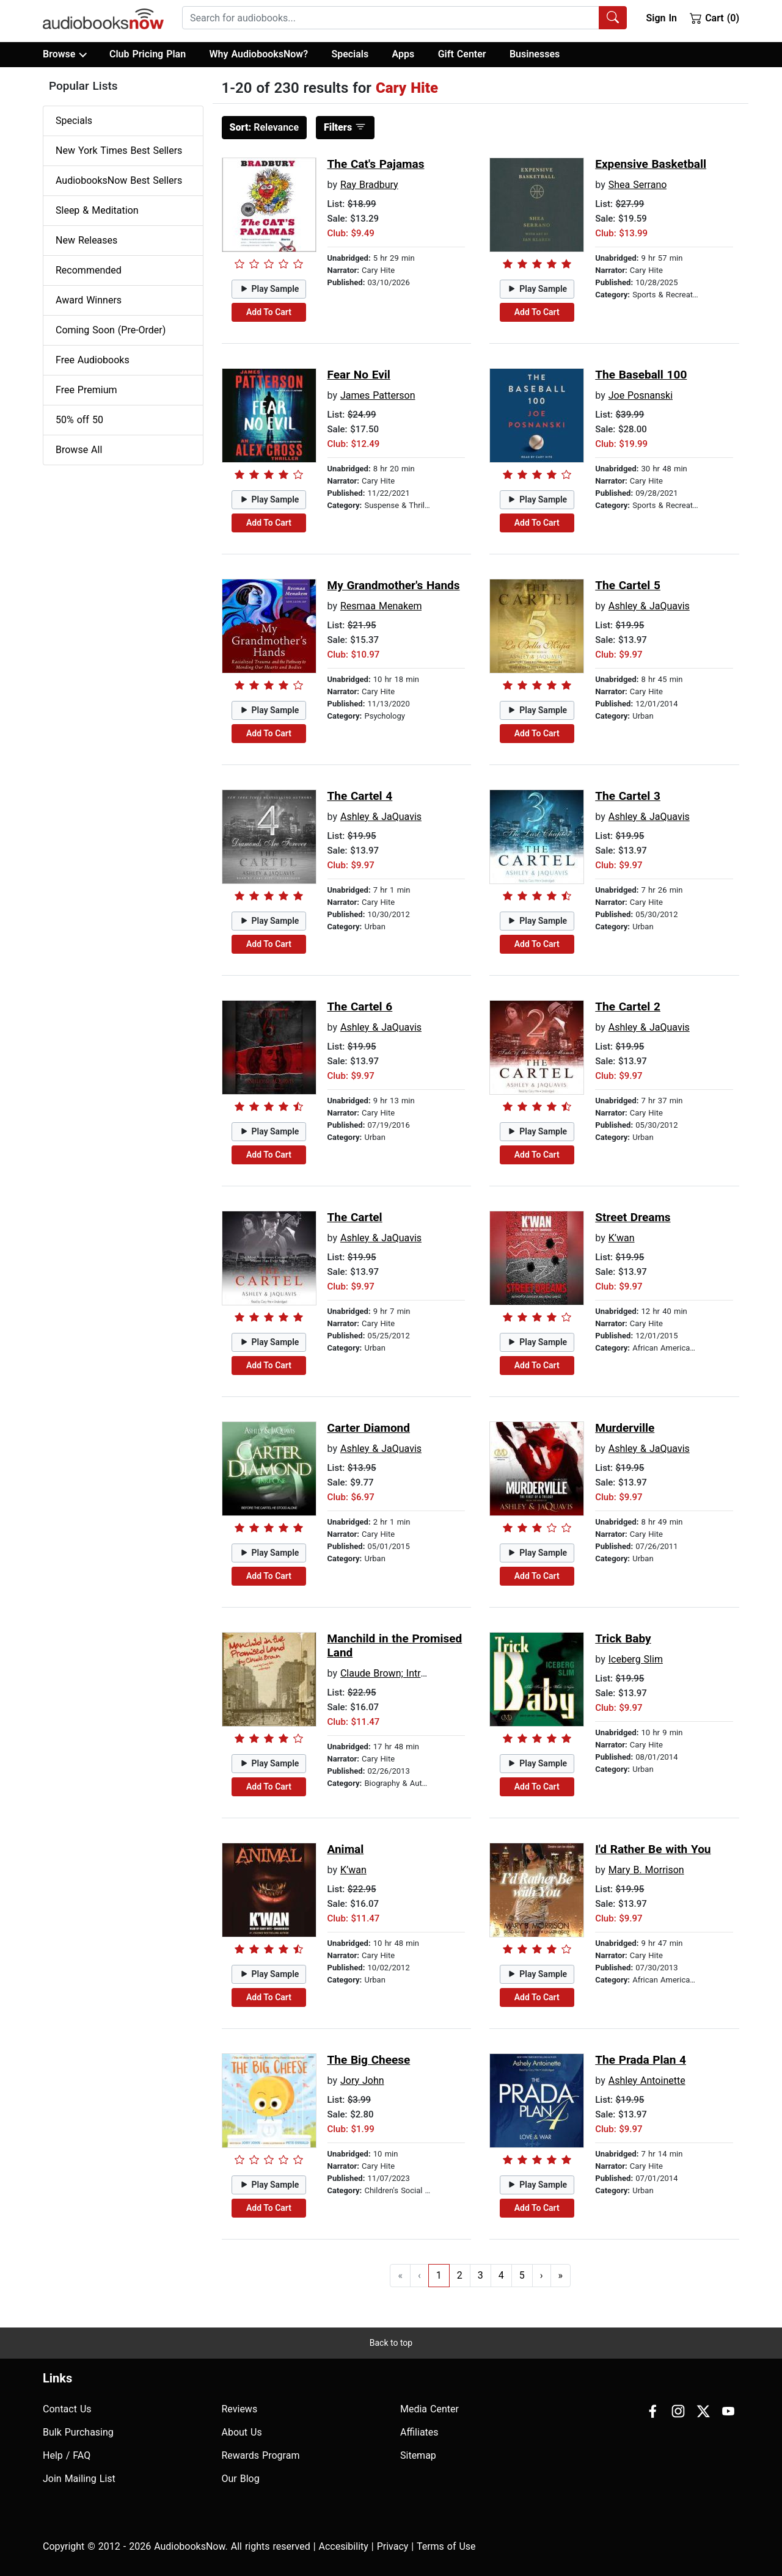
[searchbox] (390, 17)
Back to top (391, 2343)
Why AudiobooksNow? (259, 54)
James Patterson (377, 395)
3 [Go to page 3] (480, 2275)
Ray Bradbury (369, 184)
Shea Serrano (637, 184)
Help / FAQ (66, 2455)
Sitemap (418, 2455)
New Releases (86, 240)
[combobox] (404, 17)
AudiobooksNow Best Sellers (119, 180)
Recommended (89, 270)
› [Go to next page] (541, 2275)
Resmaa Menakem (381, 606)
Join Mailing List (79, 2478)
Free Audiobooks (93, 360)
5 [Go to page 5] (522, 2275)
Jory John (362, 2080)
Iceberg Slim (635, 1659)
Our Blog (241, 2478)
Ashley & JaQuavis (649, 606)
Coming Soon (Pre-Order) (111, 330)
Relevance (264, 127)
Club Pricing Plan (147, 54)
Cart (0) (714, 18)
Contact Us (67, 2409)
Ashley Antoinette (646, 2080)
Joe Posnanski (640, 395)
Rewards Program (261, 2455)
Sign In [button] (661, 18)
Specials (349, 54)
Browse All (79, 449)
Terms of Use (446, 2546)
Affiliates (419, 2432)
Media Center (429, 2409)
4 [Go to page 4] (501, 2275)
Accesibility (343, 2546)
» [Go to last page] (560, 2275)
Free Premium (86, 390)
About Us (242, 2432)
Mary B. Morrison (646, 1870)
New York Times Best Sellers (119, 150)
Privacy (393, 2546)
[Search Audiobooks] (613, 17)
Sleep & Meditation (97, 210)
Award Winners (89, 300)
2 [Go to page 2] (459, 2275)
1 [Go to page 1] (439, 2275)
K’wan (621, 1238)
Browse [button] (64, 54)
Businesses (535, 54)
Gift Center (462, 54)
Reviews (240, 2409)
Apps (403, 54)
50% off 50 (79, 420)
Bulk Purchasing (78, 2432)
